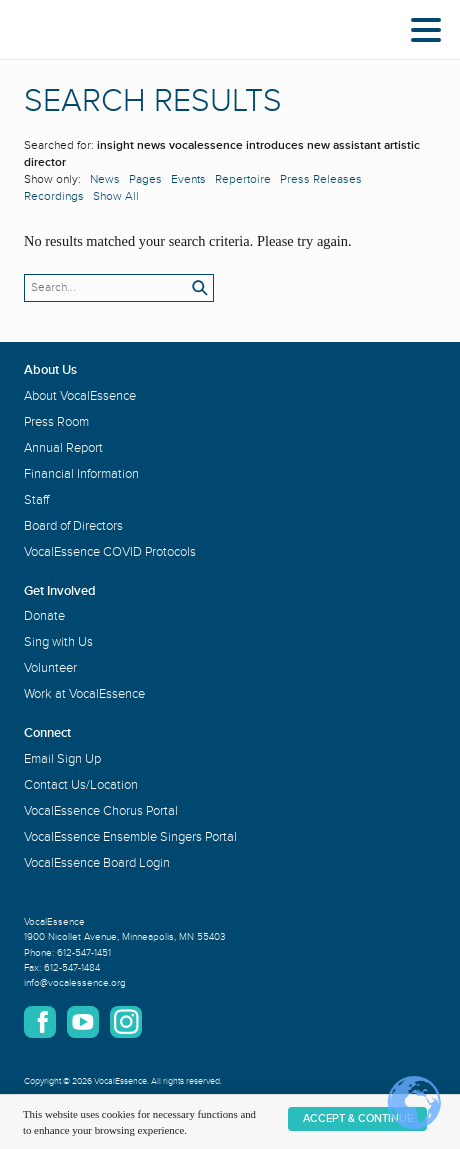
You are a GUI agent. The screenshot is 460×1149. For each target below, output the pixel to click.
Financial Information (81, 474)
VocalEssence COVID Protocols (110, 552)
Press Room (56, 422)
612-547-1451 (84, 953)
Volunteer (50, 668)
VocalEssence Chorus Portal (101, 811)
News (105, 179)
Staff (36, 500)
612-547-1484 (72, 968)
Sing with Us (58, 642)
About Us (50, 370)
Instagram (126, 1022)
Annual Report (63, 448)
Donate (44, 616)
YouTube (83, 1022)
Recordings (54, 196)
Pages (145, 179)
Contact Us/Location (81, 785)
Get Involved (60, 591)
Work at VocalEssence (84, 694)
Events (188, 179)
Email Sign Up (62, 759)
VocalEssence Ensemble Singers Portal (130, 837)
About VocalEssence (80, 396)
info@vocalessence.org (75, 983)
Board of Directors (73, 526)
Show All (116, 196)
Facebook (40, 1022)
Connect (47, 733)
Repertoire (243, 179)
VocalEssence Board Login (97, 863)
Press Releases (321, 179)
